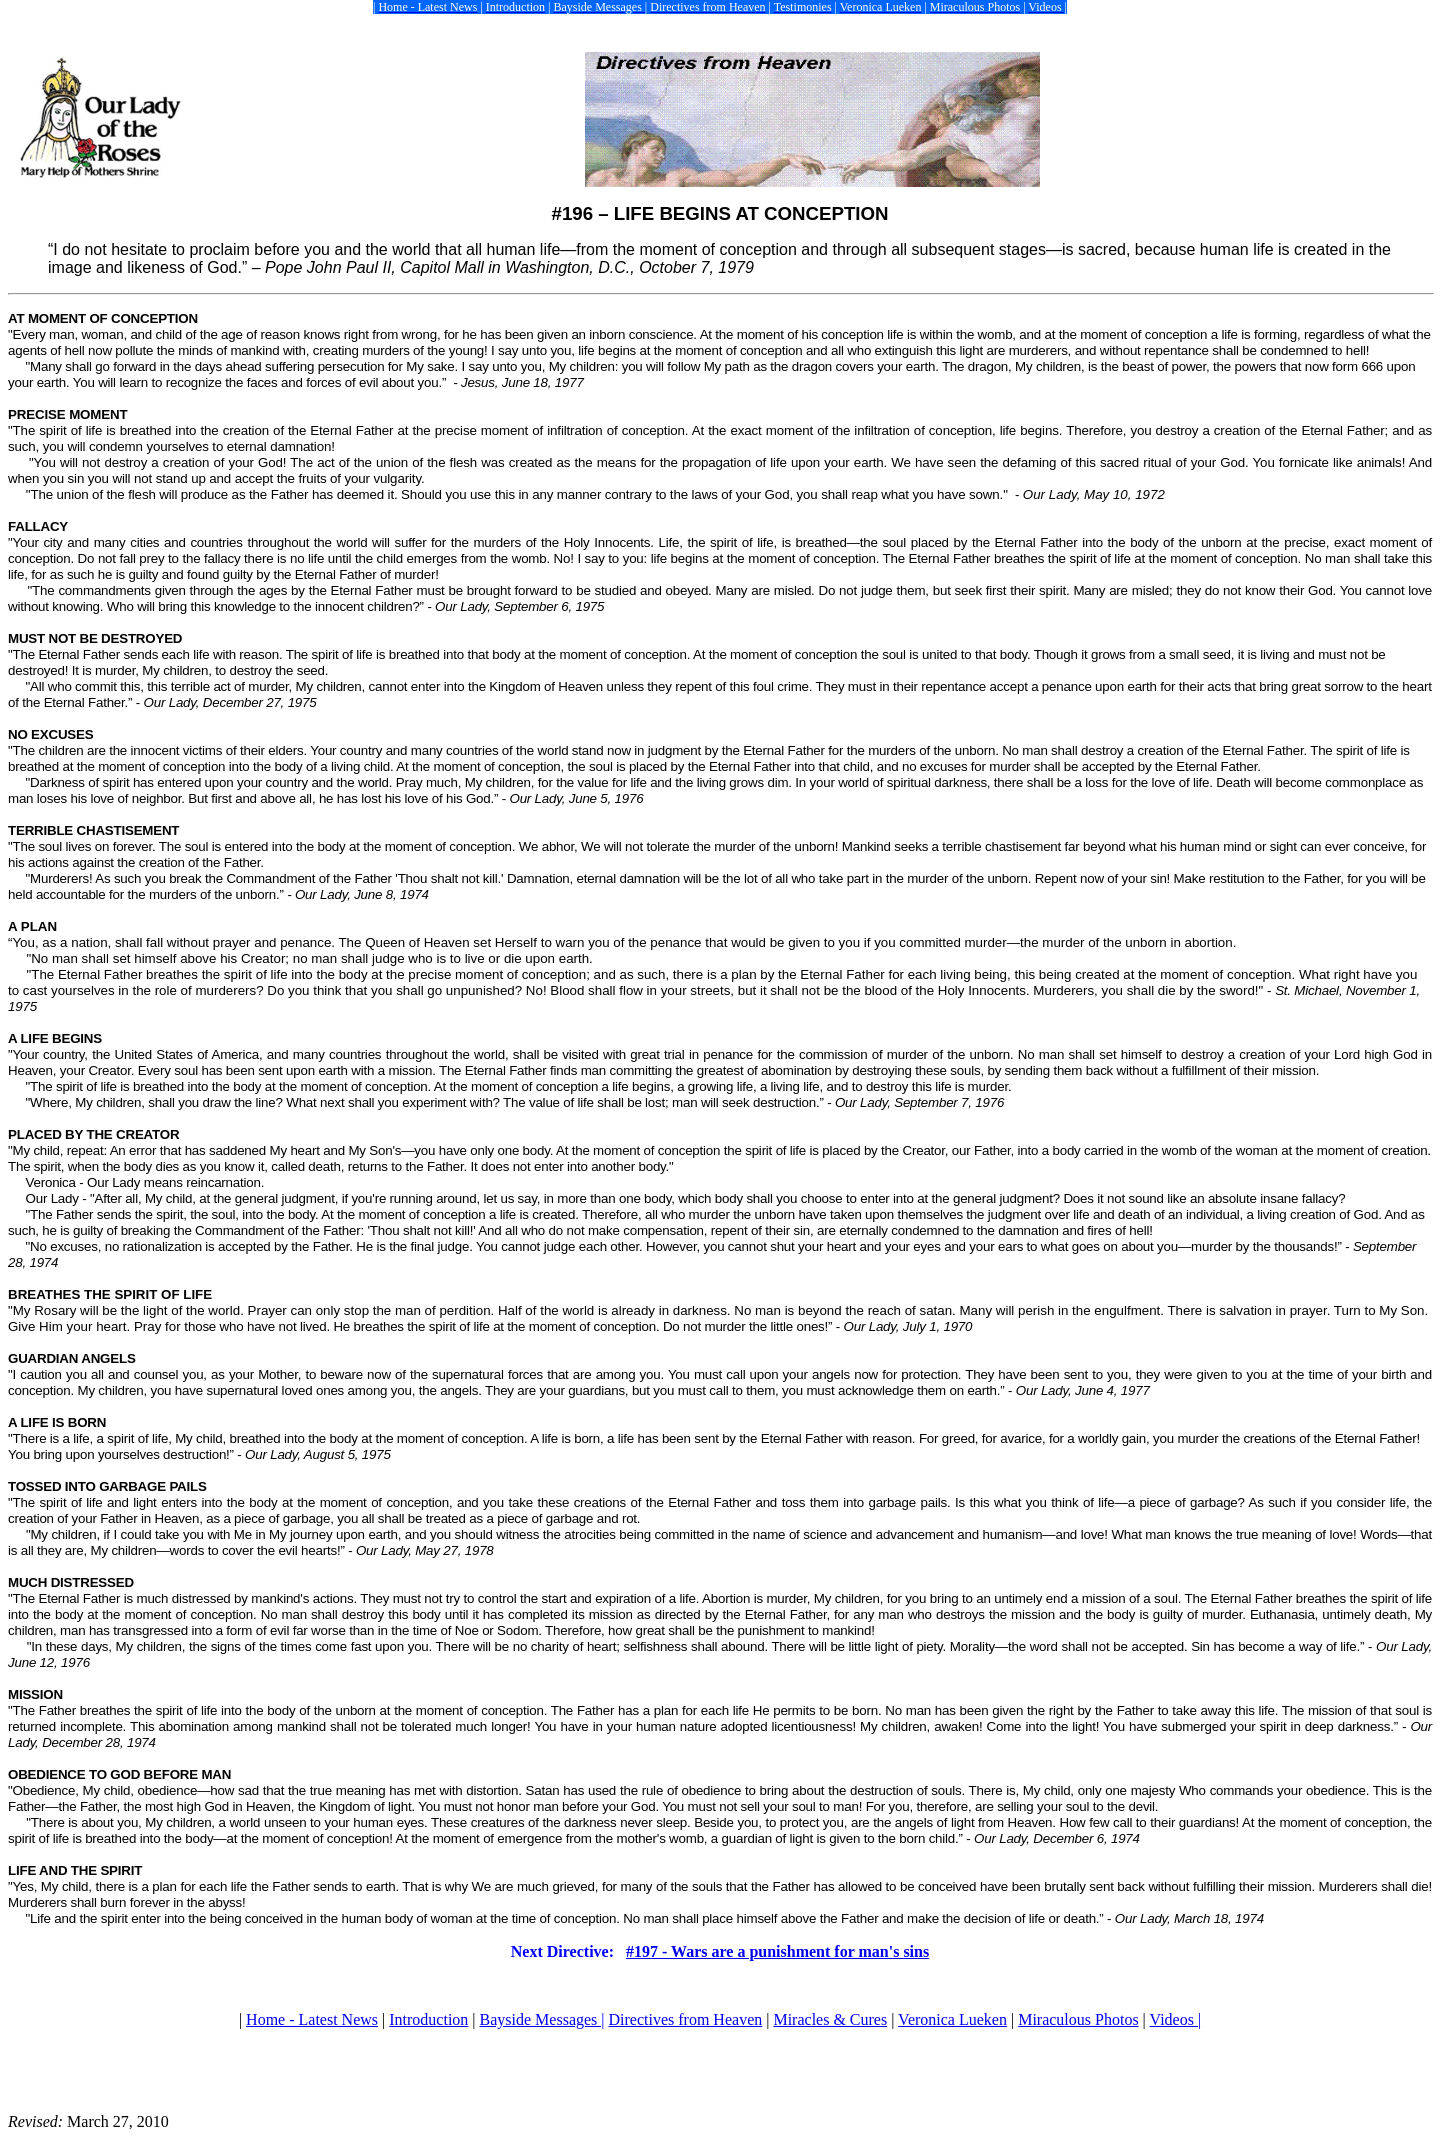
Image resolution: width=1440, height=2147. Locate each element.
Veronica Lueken (952, 2019)
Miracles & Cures (830, 2019)
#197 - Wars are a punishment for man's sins (777, 1951)
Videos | (1176, 2019)
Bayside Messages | (542, 2019)
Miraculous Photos (1078, 2019)
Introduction (428, 2019)
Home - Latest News (312, 2019)
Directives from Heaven (686, 2019)
